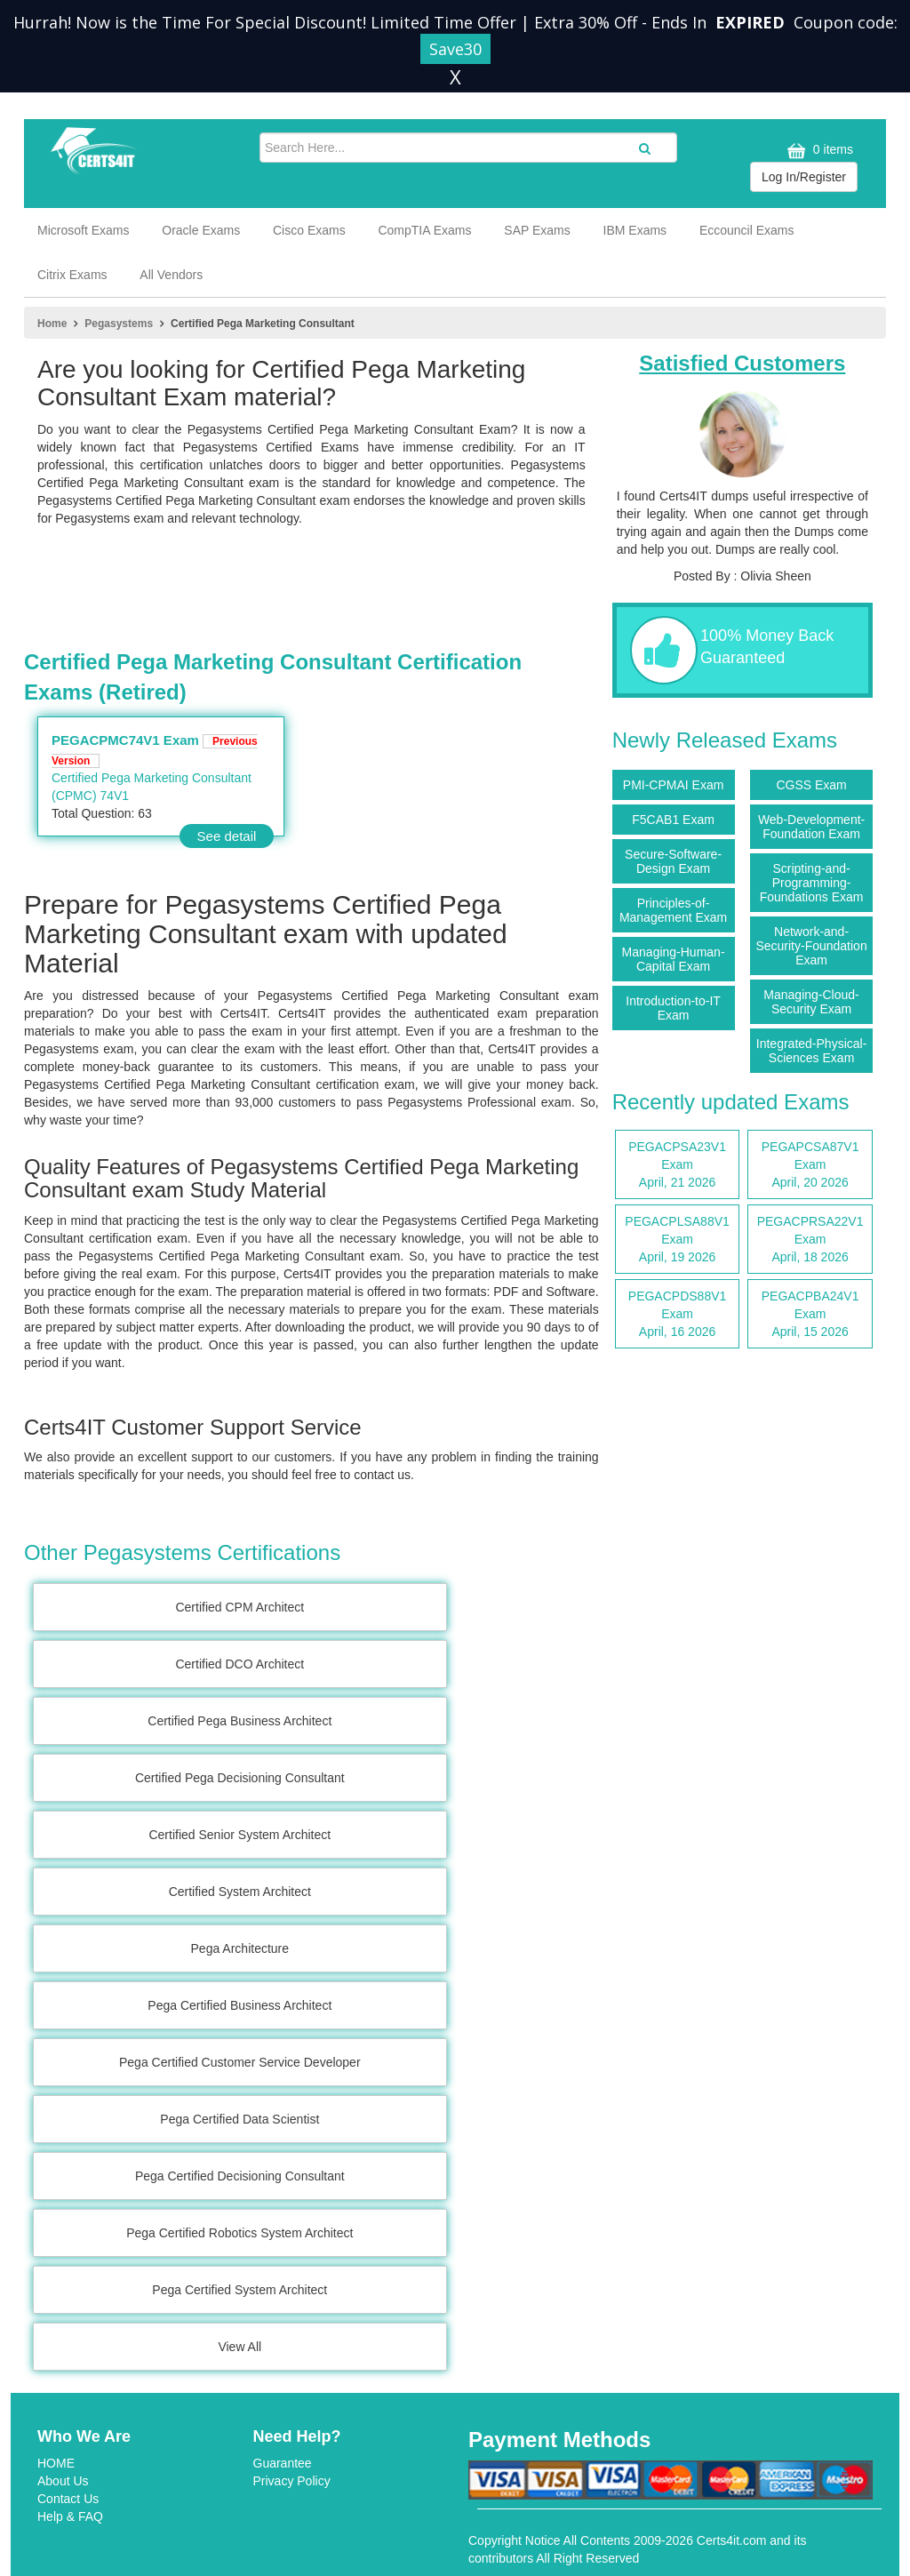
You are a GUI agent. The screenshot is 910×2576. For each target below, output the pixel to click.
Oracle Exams (201, 230)
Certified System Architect (240, 1891)
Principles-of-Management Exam (673, 910)
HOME (56, 2463)
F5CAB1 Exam (673, 819)
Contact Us (68, 2499)
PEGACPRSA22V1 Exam (810, 1240)
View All (239, 2347)
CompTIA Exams (424, 230)
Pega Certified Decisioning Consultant (240, 2176)
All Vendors (171, 275)
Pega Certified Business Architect (239, 2005)
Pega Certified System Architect (239, 2290)
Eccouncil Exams (746, 230)
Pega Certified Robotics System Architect (239, 2233)
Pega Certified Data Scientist (239, 2119)
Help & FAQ (70, 2516)
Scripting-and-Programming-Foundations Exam (812, 882)
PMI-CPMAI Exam (673, 785)
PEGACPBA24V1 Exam (810, 1314)
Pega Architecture (240, 1948)
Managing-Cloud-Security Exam (810, 1002)
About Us (63, 2481)
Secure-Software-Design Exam (673, 861)
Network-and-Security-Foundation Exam (810, 945)
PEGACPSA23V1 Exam (677, 1165)
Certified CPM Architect (239, 1607)
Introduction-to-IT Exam (673, 1008)
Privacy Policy (292, 2481)
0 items (818, 151)
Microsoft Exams (83, 230)
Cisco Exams (309, 230)
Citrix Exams (72, 275)
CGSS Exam (811, 785)
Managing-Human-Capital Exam (673, 959)
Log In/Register (804, 177)
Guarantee (282, 2463)
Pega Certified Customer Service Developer (240, 2062)
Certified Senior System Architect (239, 1835)
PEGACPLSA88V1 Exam (677, 1240)
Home (52, 323)
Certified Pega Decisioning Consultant (240, 1778)
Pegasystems (118, 323)
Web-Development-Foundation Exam (811, 826)
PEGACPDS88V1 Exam (677, 1314)
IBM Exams (635, 230)
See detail (227, 836)
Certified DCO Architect (239, 1664)
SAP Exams (537, 230)
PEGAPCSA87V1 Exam (810, 1165)
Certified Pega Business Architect (239, 1721)
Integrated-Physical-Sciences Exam (811, 1050)
